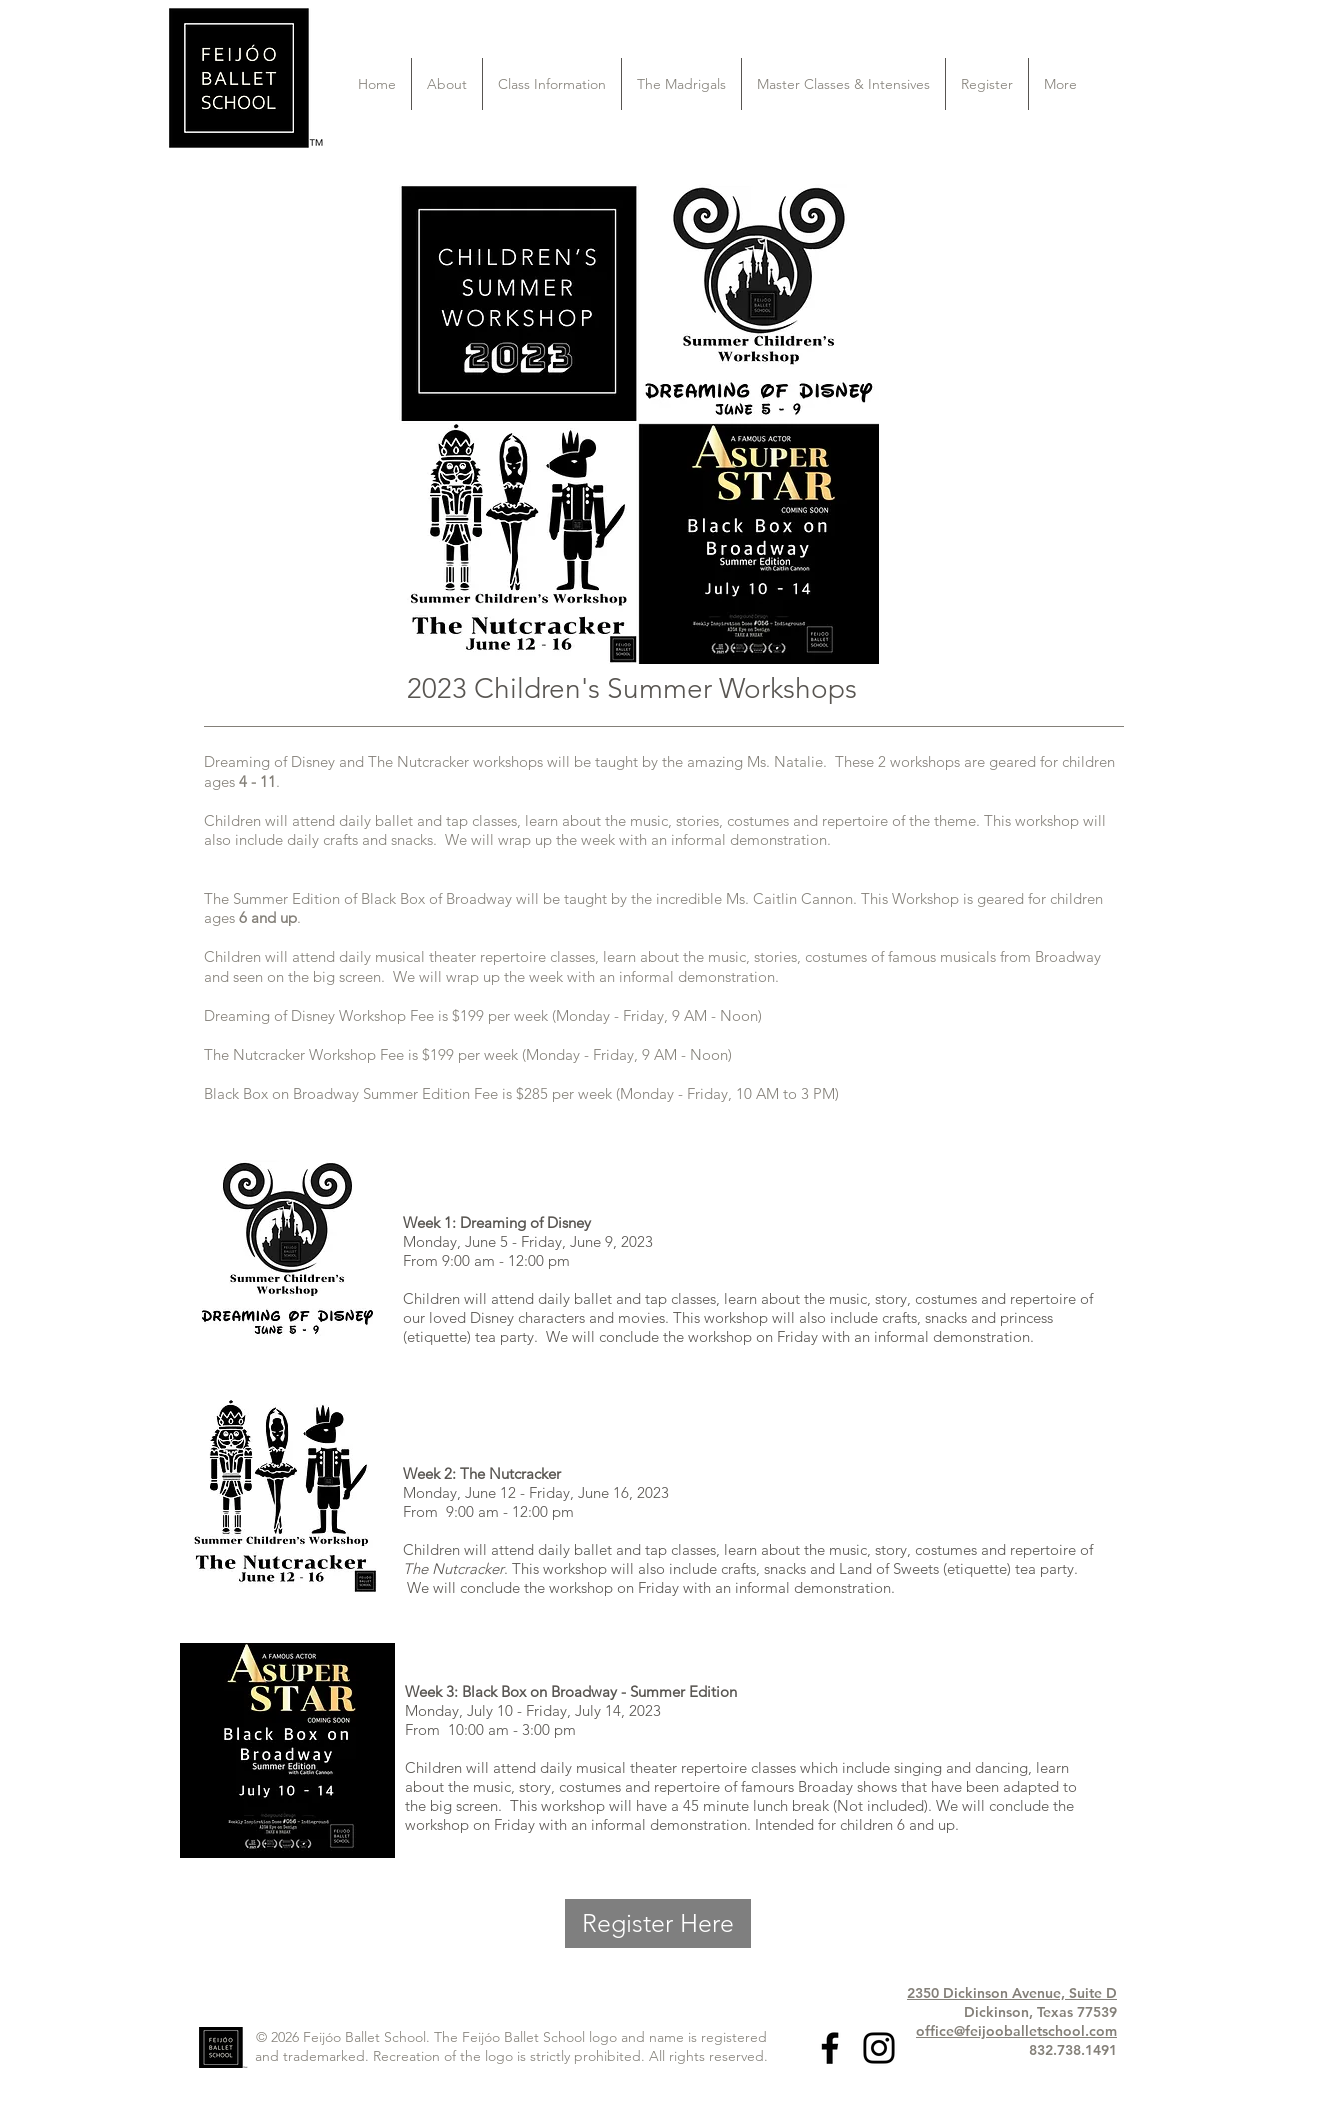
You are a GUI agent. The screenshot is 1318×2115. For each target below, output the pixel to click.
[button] (447, 84)
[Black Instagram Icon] (879, 2048)
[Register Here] (658, 1923)
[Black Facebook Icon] (830, 2048)
